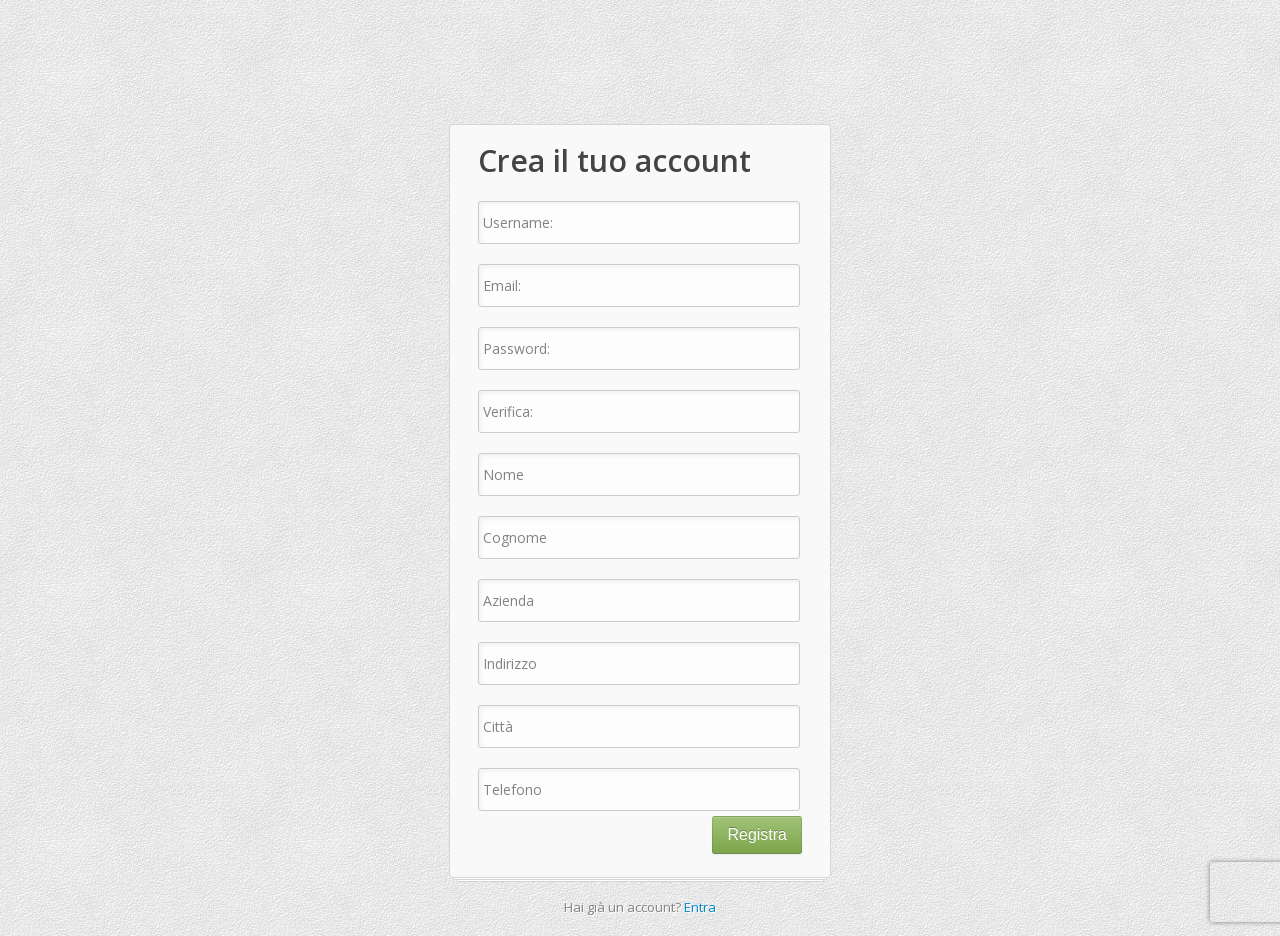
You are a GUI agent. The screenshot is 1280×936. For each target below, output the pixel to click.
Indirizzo (510, 663)
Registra (757, 834)
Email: (502, 285)
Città (498, 726)
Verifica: (508, 411)
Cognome (515, 537)
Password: (516, 348)
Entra (700, 907)
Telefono (512, 789)
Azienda (508, 600)
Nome (503, 474)
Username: (518, 222)
